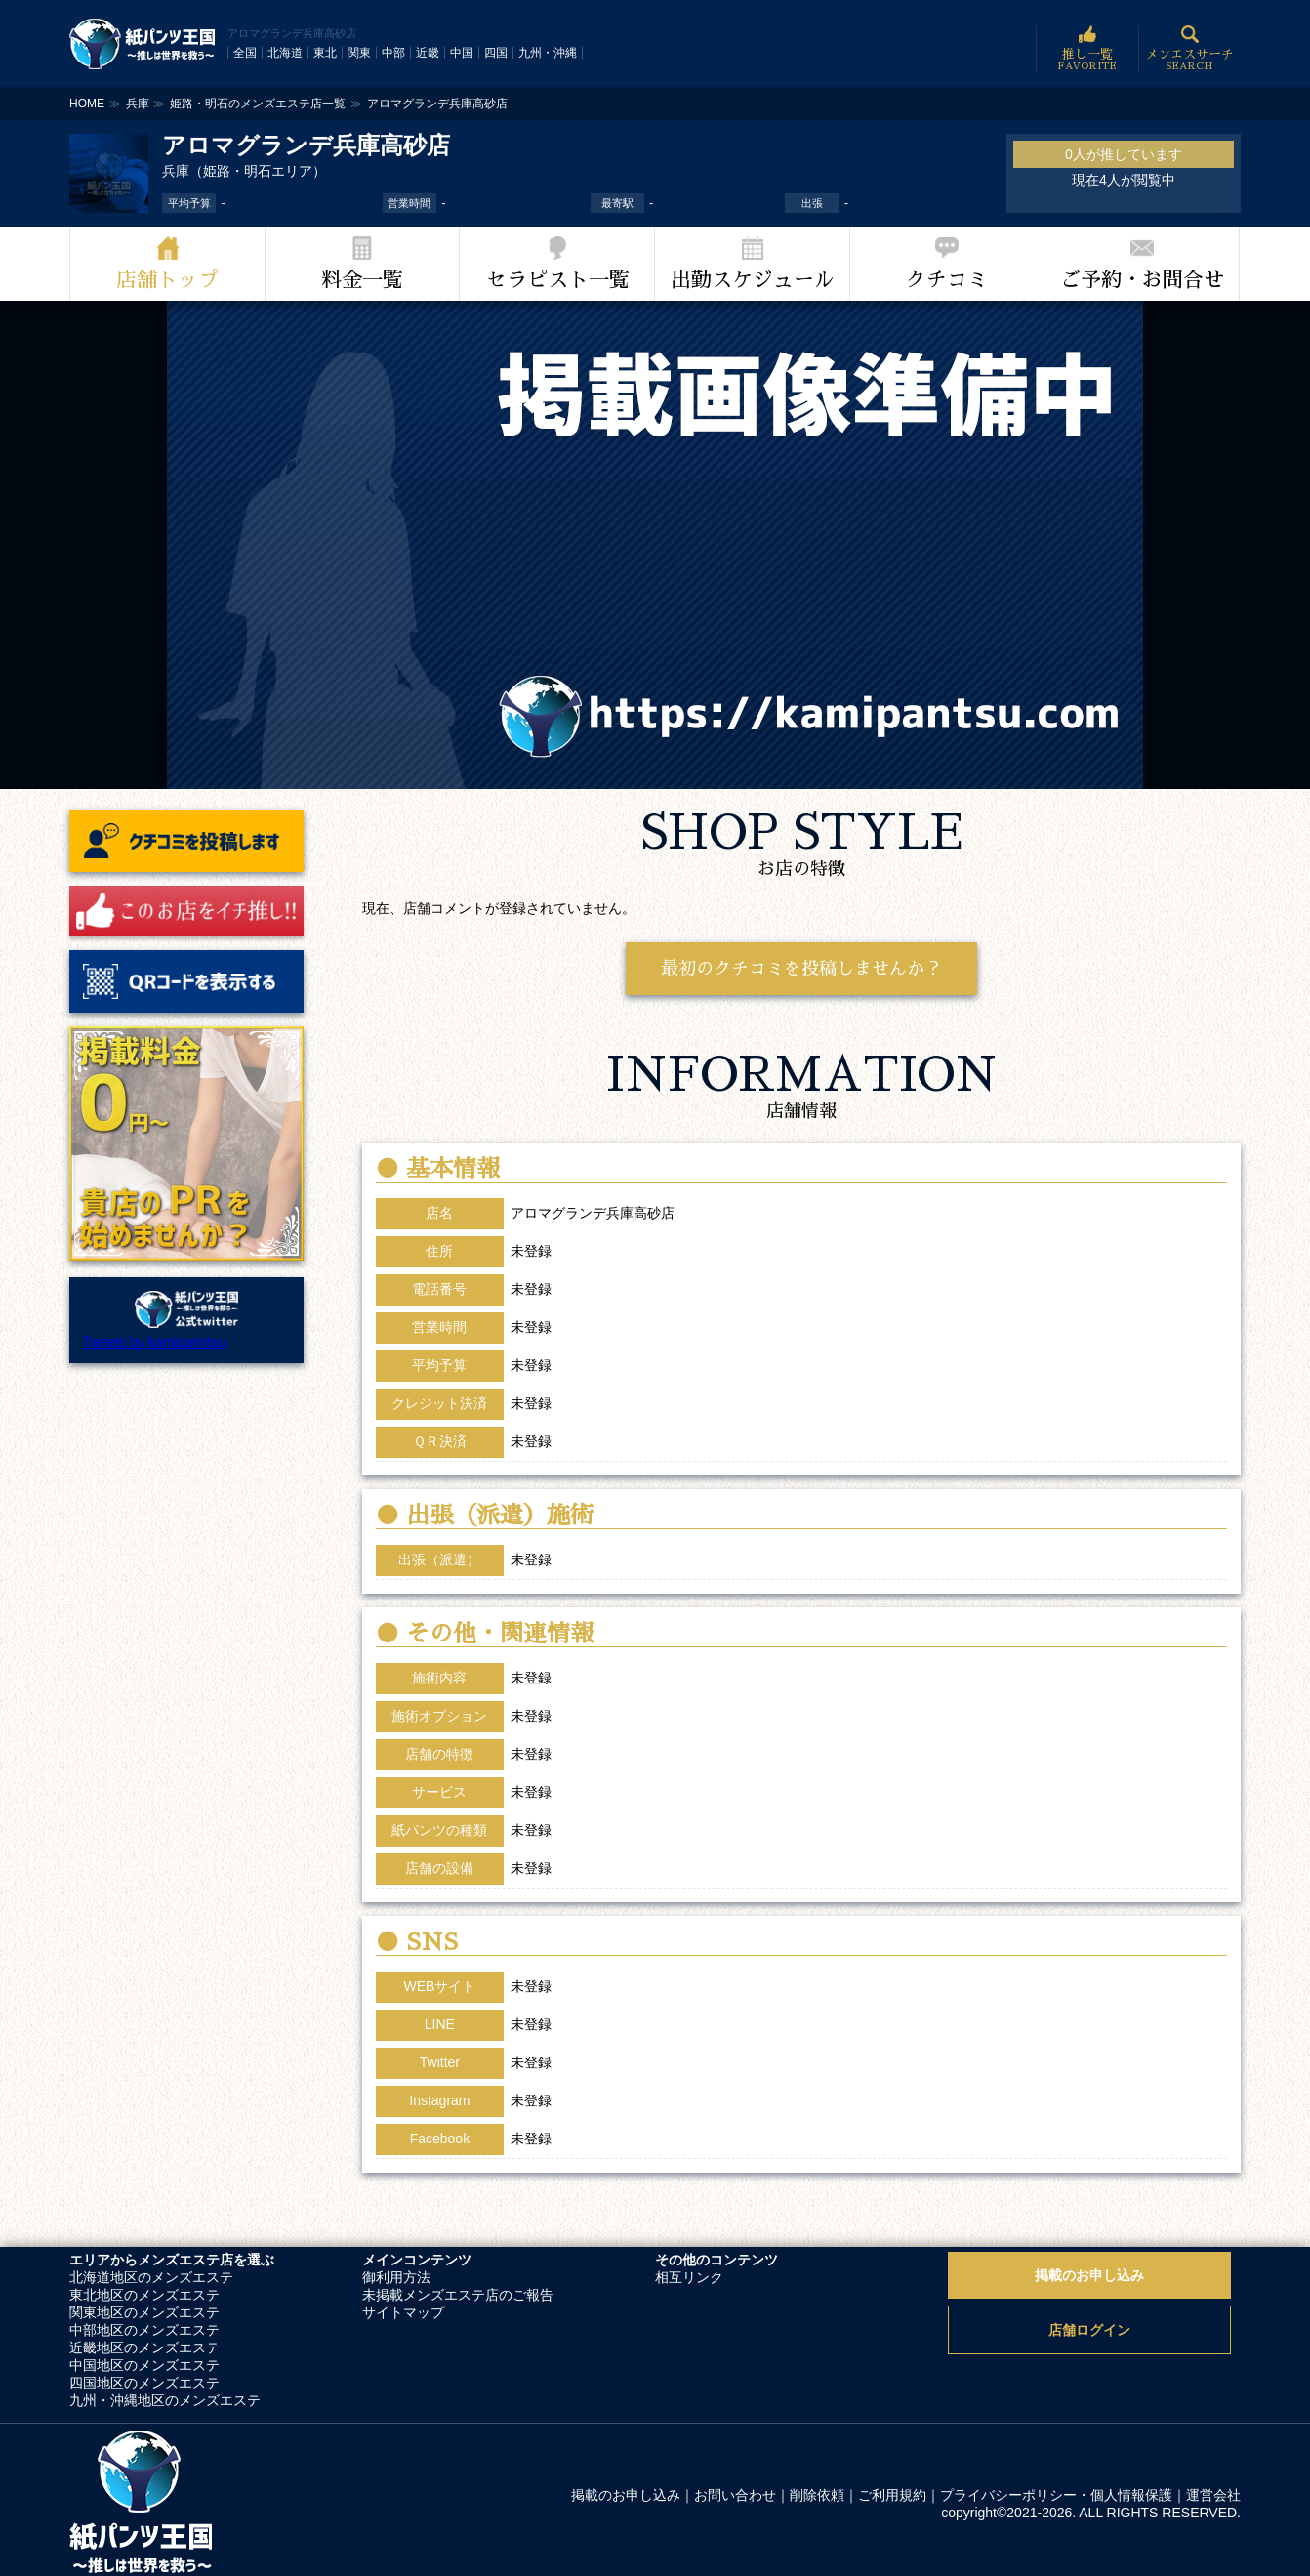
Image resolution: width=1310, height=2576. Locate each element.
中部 (393, 53)
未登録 (531, 1986)
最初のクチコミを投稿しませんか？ (801, 968)
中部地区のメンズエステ (144, 2330)
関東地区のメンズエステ (144, 2312)
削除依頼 (817, 2495)
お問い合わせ (735, 2495)
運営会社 (1213, 2495)
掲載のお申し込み (1089, 2275)
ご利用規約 (892, 2495)
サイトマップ (403, 2312)
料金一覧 (362, 280)
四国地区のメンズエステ (144, 2382)
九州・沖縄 (547, 53)
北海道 (285, 53)
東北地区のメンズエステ (144, 2295)
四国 (496, 53)
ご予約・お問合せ (1142, 280)
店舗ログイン (1089, 2330)
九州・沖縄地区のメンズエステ (165, 2400)
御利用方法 (396, 2277)
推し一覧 (1087, 49)
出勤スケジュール (753, 280)
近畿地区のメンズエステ (144, 2347)
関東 (359, 53)
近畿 (427, 53)
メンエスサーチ (1189, 49)
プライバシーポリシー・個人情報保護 (1056, 2495)
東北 (325, 53)
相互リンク (689, 2277)
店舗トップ (167, 280)
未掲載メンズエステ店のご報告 (457, 2295)
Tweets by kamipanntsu (154, 1342)
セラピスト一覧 (558, 280)
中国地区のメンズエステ (144, 2365)
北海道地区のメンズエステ (151, 2277)
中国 (461, 53)
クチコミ (947, 280)
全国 (245, 53)
